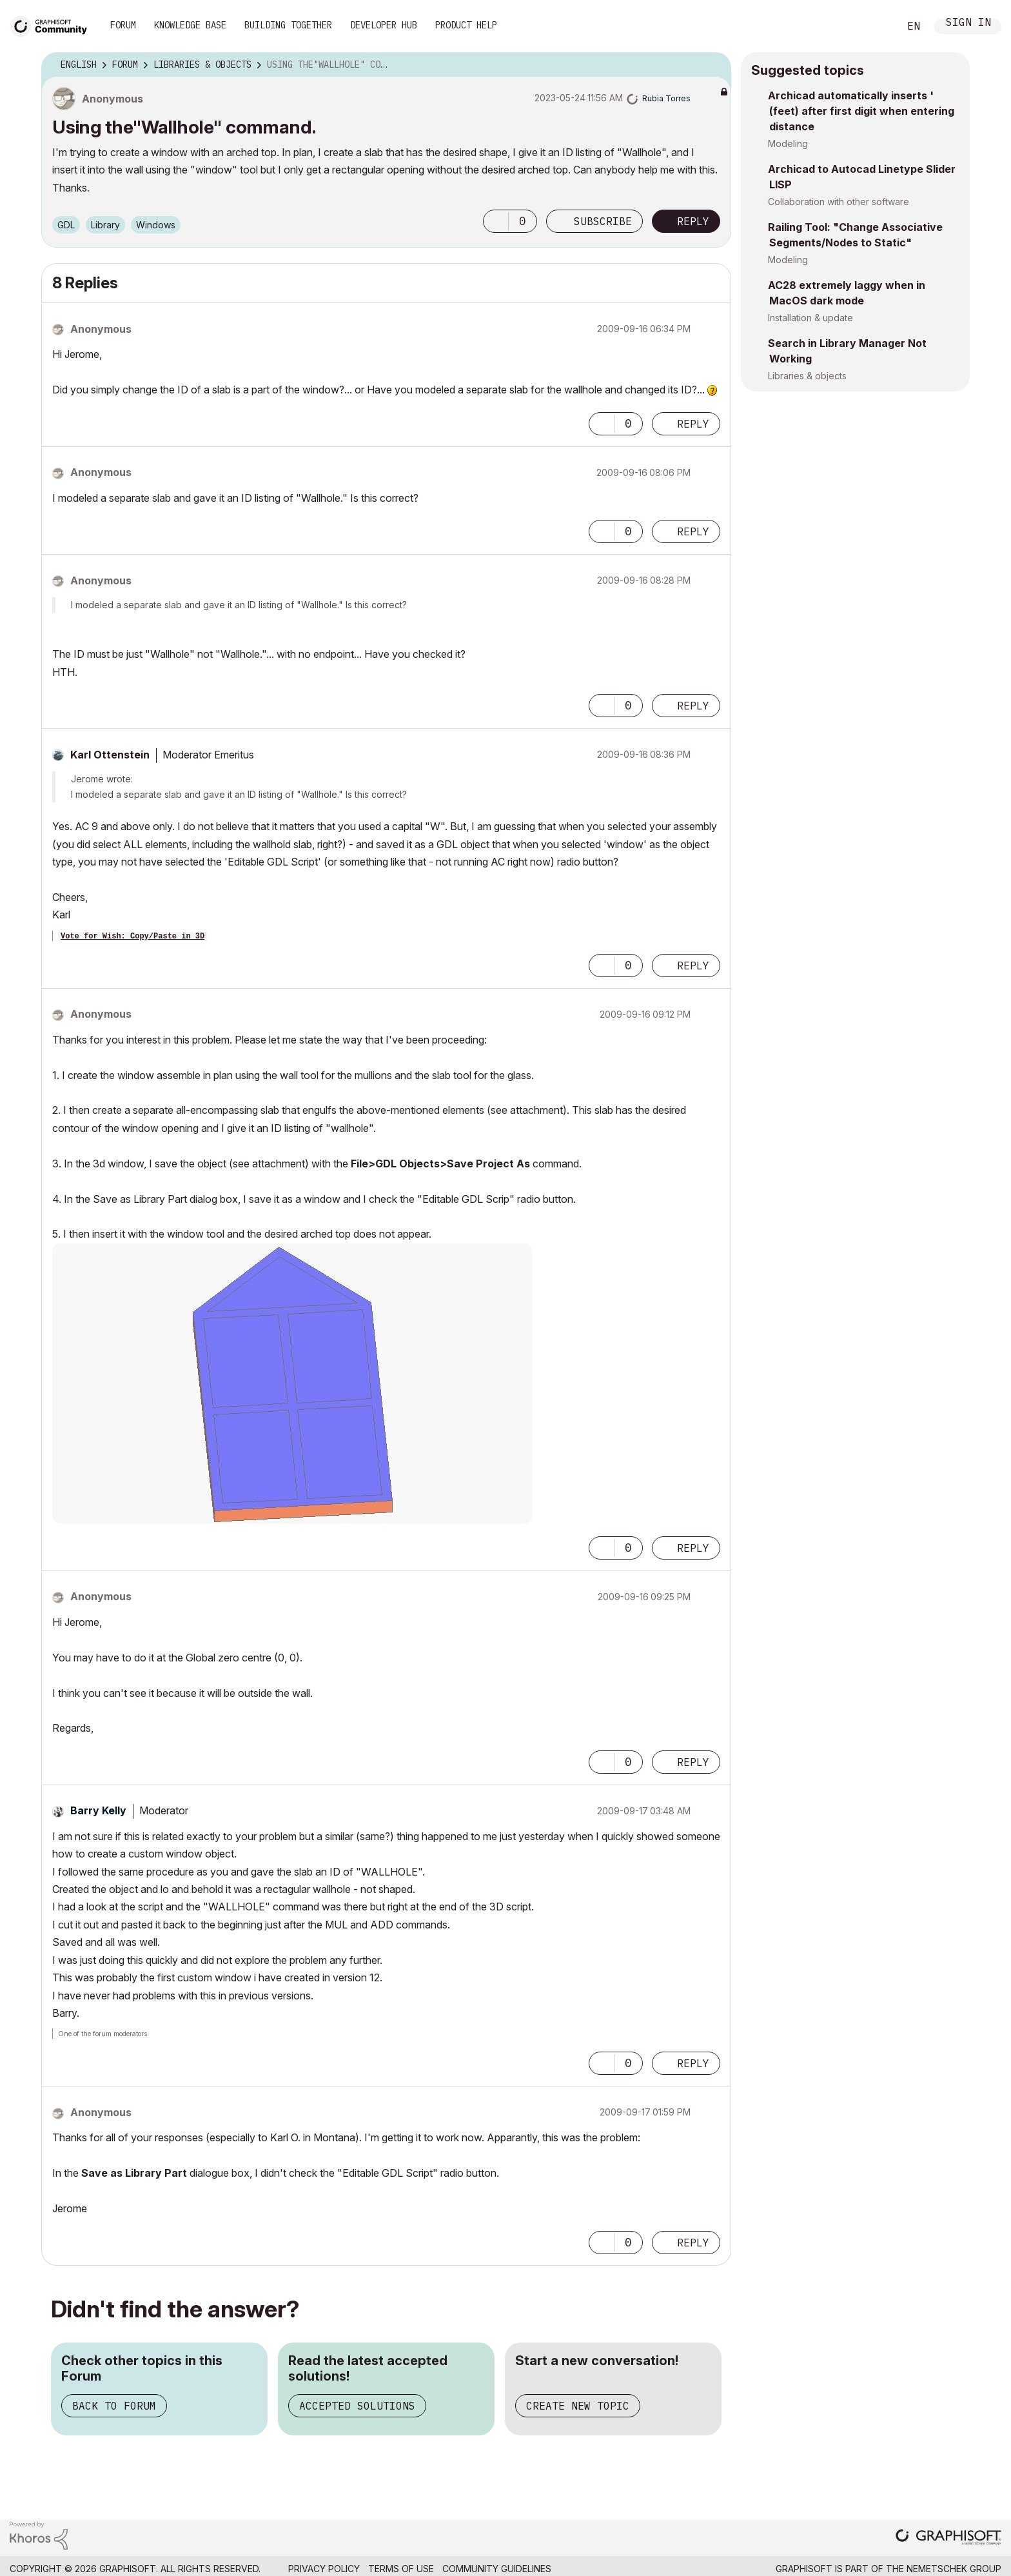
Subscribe (603, 221)
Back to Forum (114, 2405)
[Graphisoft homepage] (948, 2538)
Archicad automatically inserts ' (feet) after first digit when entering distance (861, 111)
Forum (123, 25)
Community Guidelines (496, 2568)
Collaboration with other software (838, 201)
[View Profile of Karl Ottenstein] (110, 754)
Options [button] (713, 65)
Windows (155, 224)
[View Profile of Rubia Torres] (666, 98)
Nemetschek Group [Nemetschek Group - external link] (954, 2568)
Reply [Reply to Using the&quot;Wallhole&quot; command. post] (693, 221)
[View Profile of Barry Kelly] (98, 1810)
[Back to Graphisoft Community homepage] (53, 24)
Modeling (788, 143)
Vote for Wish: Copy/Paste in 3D (132, 936)
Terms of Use (401, 2568)
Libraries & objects (807, 375)
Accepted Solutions (357, 2405)
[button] (496, 221)
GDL (66, 224)
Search (875, 26)
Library (105, 224)
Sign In (968, 23)
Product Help (466, 25)
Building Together (288, 25)
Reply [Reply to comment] (693, 423)
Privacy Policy (324, 2568)
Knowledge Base (190, 25)
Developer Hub (383, 25)
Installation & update (810, 317)
